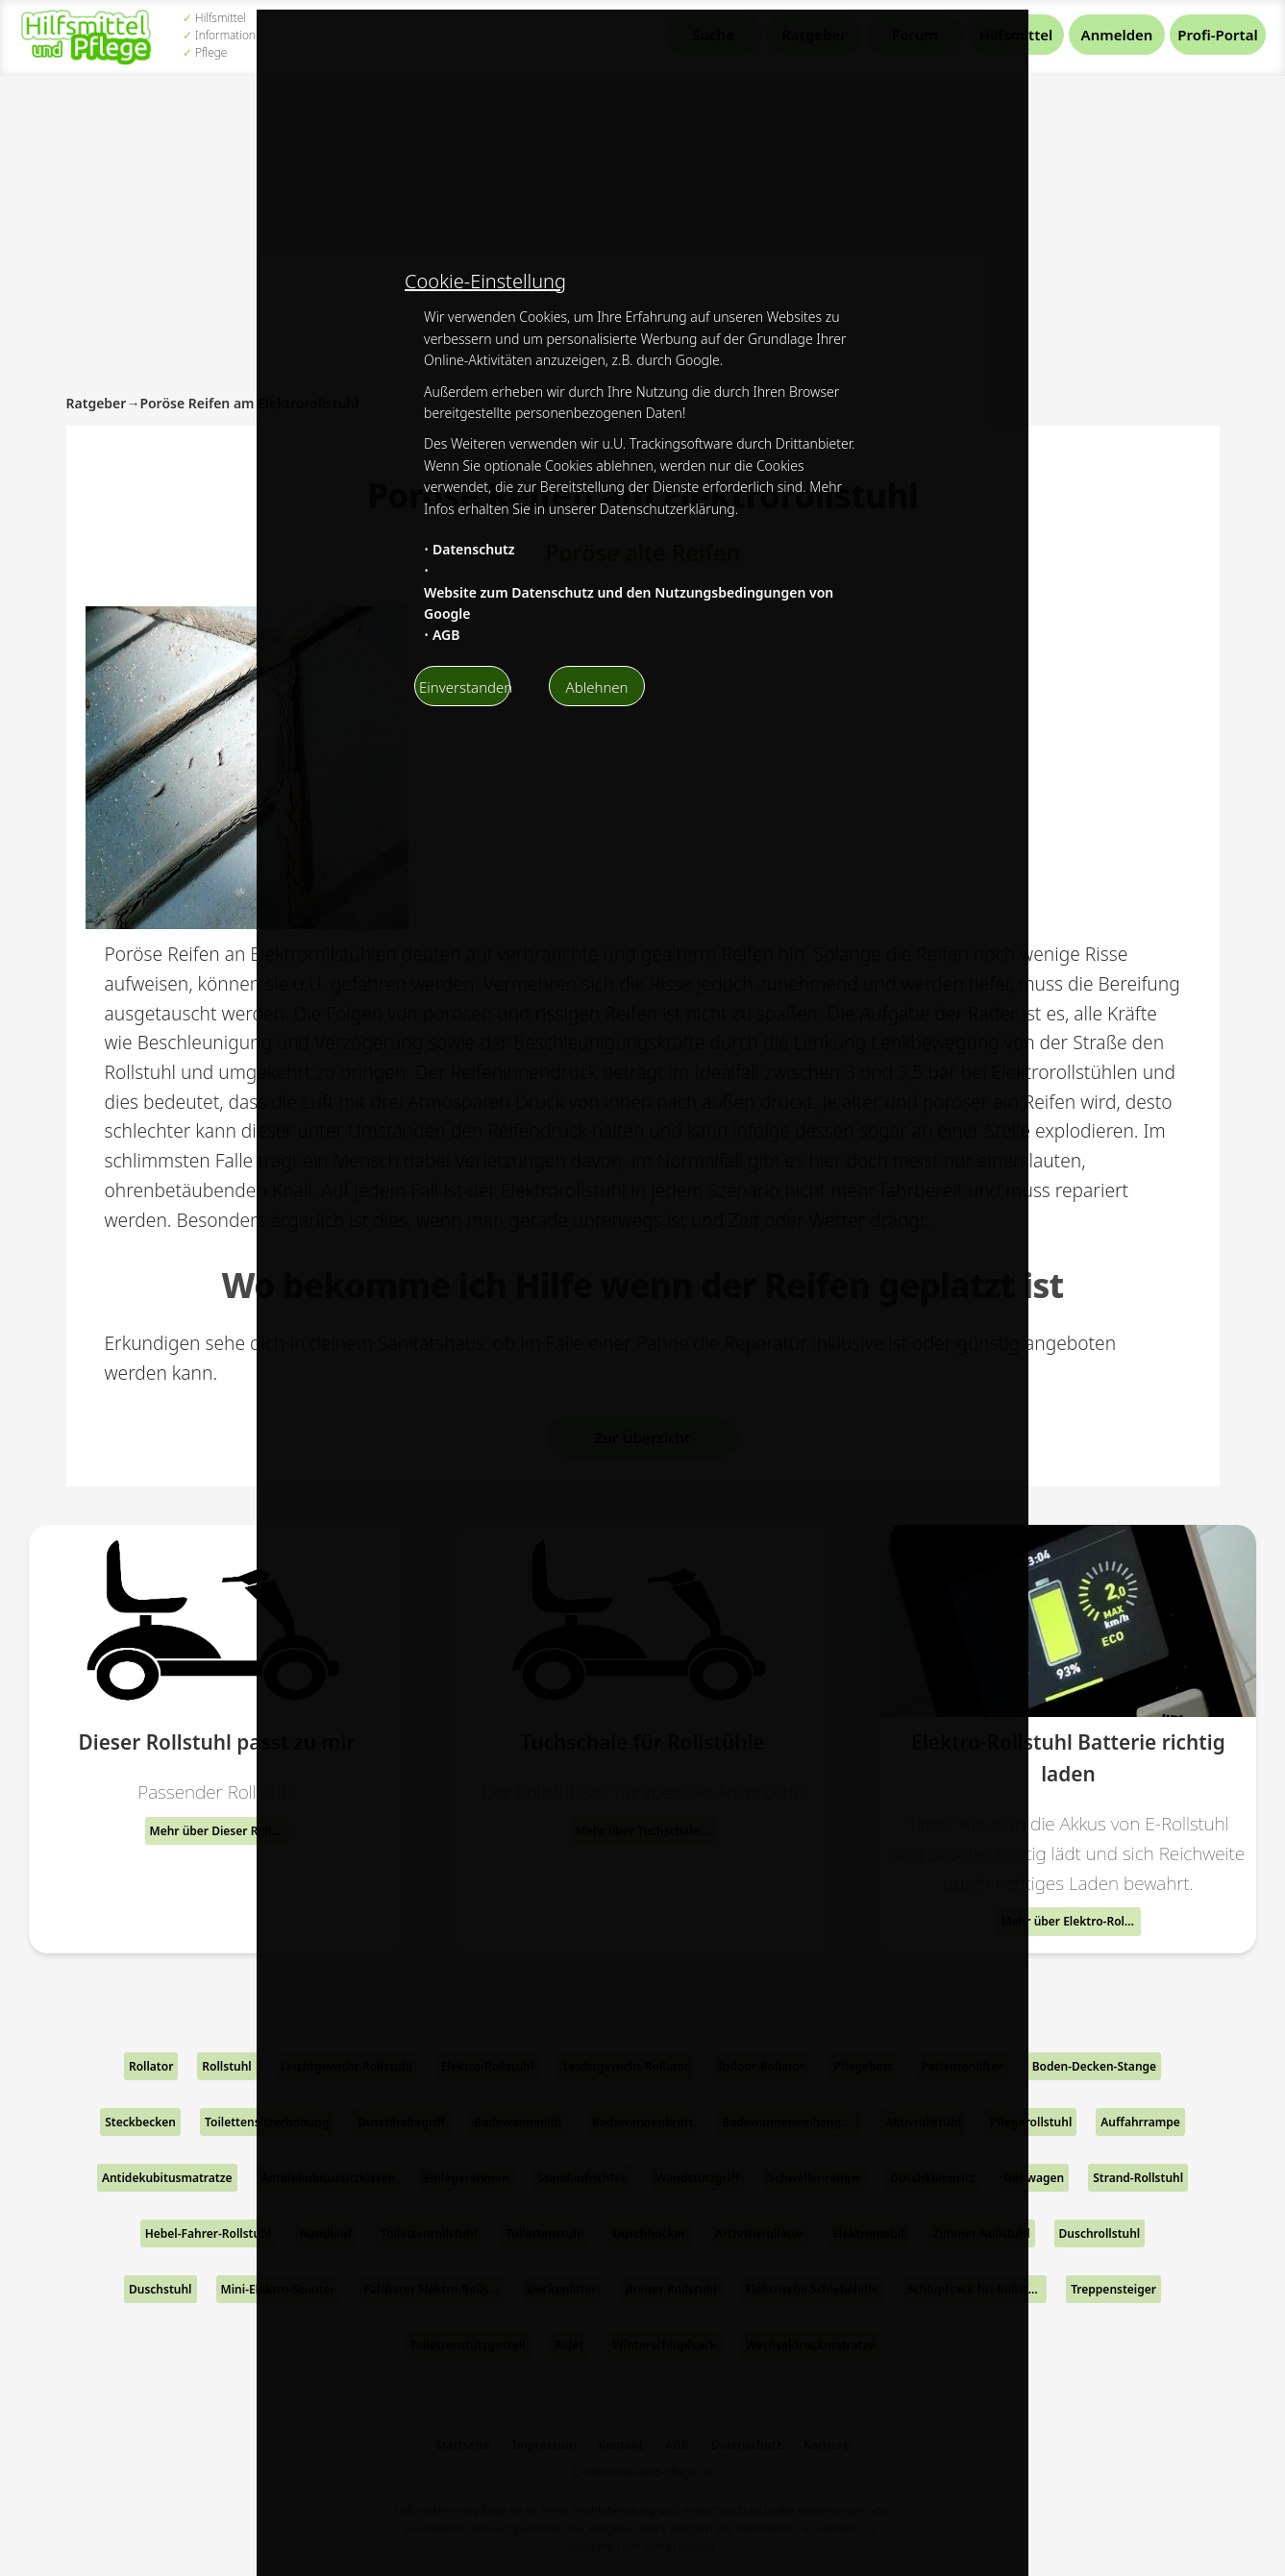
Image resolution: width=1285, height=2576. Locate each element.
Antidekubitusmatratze (167, 2178)
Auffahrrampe (1140, 2122)
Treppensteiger (1113, 2289)
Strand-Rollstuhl (1138, 2178)
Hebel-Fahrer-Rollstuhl (208, 2233)
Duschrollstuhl (1100, 2233)
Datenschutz (473, 549)
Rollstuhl (226, 2066)
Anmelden (1117, 34)
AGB (446, 635)
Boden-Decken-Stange (1094, 2066)
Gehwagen (1034, 2178)
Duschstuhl (160, 2289)
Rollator (151, 2066)
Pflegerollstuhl (1031, 2122)
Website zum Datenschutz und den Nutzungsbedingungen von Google (628, 603)
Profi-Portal (1217, 34)
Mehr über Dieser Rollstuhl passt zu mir (219, 1831)
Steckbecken (140, 2122)
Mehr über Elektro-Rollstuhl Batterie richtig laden (1071, 1921)
